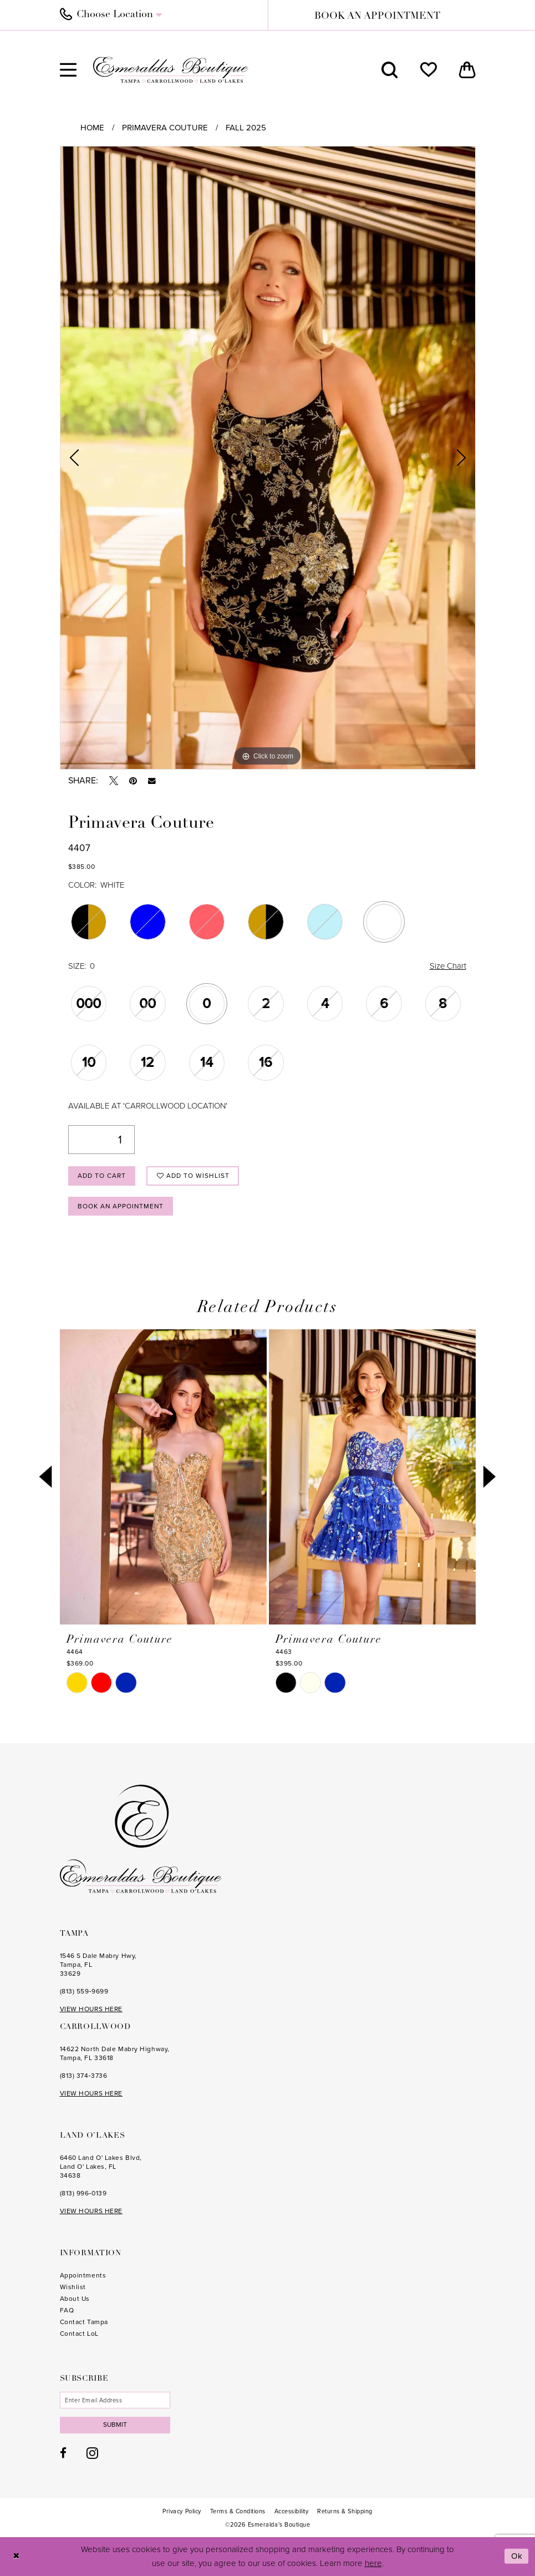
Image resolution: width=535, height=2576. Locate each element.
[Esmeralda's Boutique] (170, 70)
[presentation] (163, 1477)
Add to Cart (102, 1176)
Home (92, 128)
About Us (75, 2299)
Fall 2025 (246, 128)
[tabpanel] (267, 457)
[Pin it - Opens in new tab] (133, 780)
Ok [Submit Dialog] (517, 2556)
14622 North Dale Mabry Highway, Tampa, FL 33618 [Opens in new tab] (115, 2053)
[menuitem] (158, 15)
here (373, 2563)
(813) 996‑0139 (83, 2193)
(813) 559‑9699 (84, 1991)
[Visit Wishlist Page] (428, 70)
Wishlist (73, 2287)
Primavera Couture (165, 128)
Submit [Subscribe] (116, 2425)
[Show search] (389, 70)
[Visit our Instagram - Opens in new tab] (92, 2452)
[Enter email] (115, 2400)
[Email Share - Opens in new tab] (152, 781)
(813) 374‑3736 (84, 2076)
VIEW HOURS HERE (91, 2009)
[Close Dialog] (16, 2557)
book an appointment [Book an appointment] (377, 16)
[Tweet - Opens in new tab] (113, 780)
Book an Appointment (122, 1206)
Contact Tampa (84, 2322)
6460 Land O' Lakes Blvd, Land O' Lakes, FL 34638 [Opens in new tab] (101, 2166)
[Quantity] (101, 1139)
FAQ (67, 2310)
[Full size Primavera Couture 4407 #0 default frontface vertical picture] (267, 457)
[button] (68, 70)
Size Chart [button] (447, 966)
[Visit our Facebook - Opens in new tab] (63, 2453)
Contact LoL (79, 2334)
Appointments (83, 2275)
